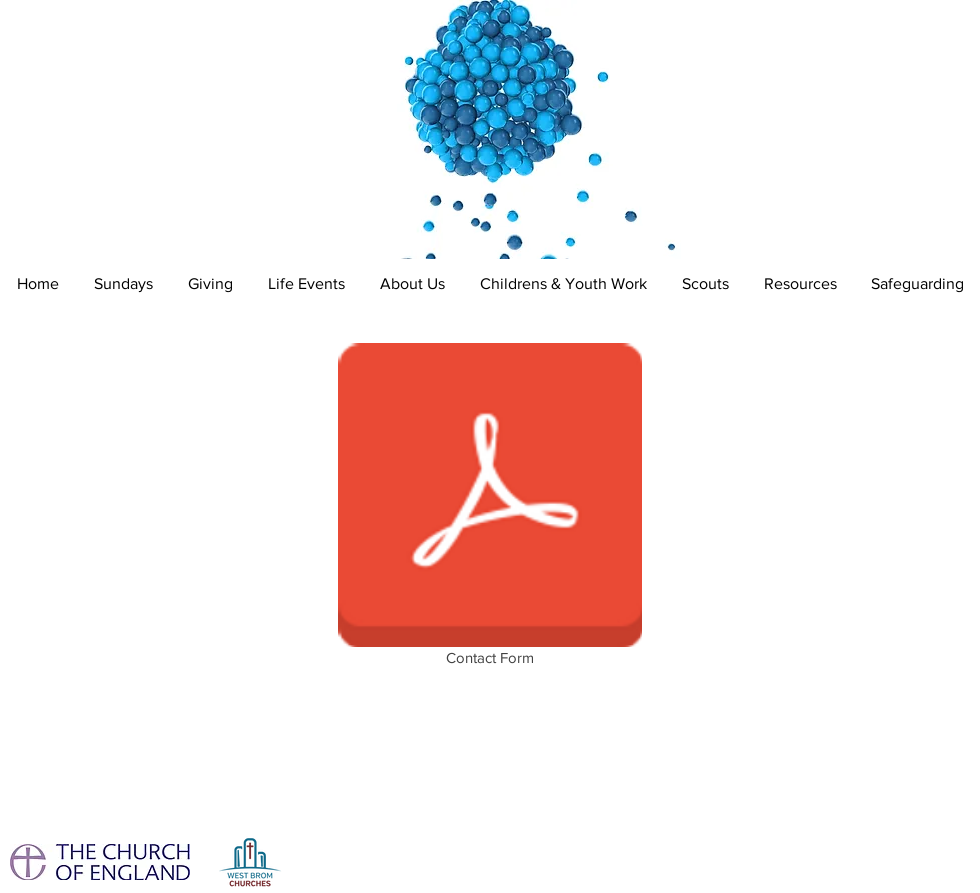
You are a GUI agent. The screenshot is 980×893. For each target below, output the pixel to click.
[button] (306, 284)
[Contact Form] (489, 508)
